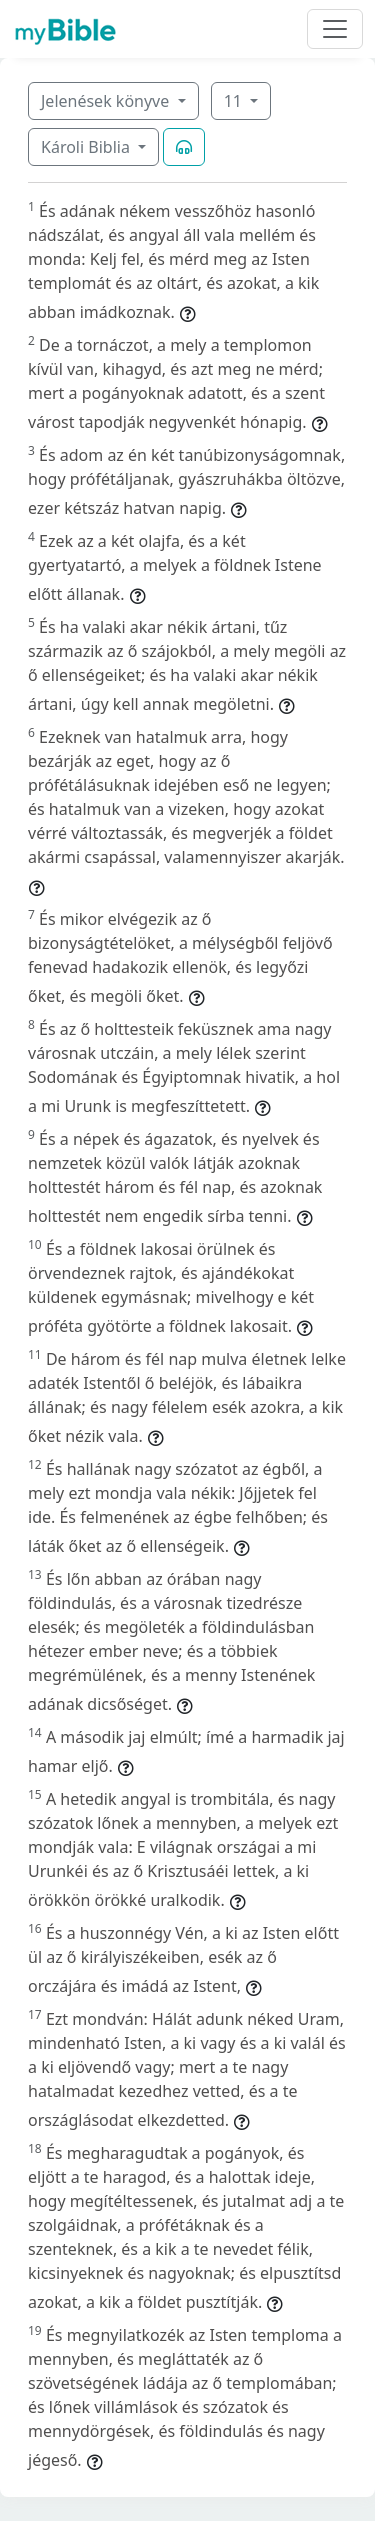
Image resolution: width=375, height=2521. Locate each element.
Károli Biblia (87, 147)
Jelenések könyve (107, 101)
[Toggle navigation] (335, 29)
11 (235, 101)
